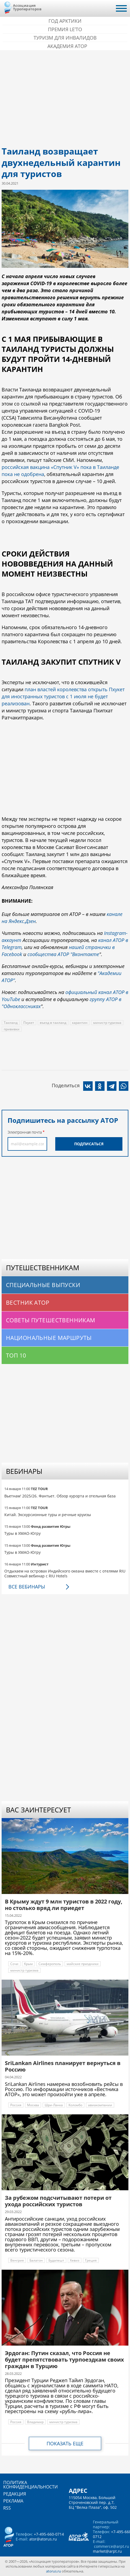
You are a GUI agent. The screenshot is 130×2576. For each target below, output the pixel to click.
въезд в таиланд (53, 1022)
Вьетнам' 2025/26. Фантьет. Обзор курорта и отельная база (60, 1495)
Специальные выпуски (43, 1285)
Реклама (13, 2501)
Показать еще (65, 2443)
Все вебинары (26, 1586)
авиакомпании (100, 2105)
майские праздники (83, 1963)
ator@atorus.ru (43, 2539)
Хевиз (74, 2260)
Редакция (14, 2494)
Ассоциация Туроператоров (27, 7)
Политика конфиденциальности (30, 2484)
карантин (79, 1022)
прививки (12, 1029)
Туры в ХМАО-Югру (22, 1533)
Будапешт (56, 2260)
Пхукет (28, 1022)
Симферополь (49, 1963)
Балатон (36, 2260)
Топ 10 (16, 1355)
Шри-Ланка (54, 2105)
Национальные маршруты (49, 1338)
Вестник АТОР (27, 1302)
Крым (28, 1963)
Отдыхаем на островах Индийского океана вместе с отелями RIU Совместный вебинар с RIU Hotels (64, 1573)
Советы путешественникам (50, 1320)
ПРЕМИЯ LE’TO (65, 29)
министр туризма (107, 1022)
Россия (15, 2105)
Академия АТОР (67, 46)
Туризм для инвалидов (65, 37)
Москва (33, 2105)
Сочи (14, 1963)
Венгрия (17, 2260)
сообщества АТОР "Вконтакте (63, 954)
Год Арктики (65, 21)
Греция (91, 2260)
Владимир (35, 2422)
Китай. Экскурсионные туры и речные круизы (47, 1514)
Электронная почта (25, 1132)
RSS (7, 2508)
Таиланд (11, 1022)
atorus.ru (53, 2571)
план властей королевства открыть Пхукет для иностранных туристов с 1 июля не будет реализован (63, 696)
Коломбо (75, 2105)
